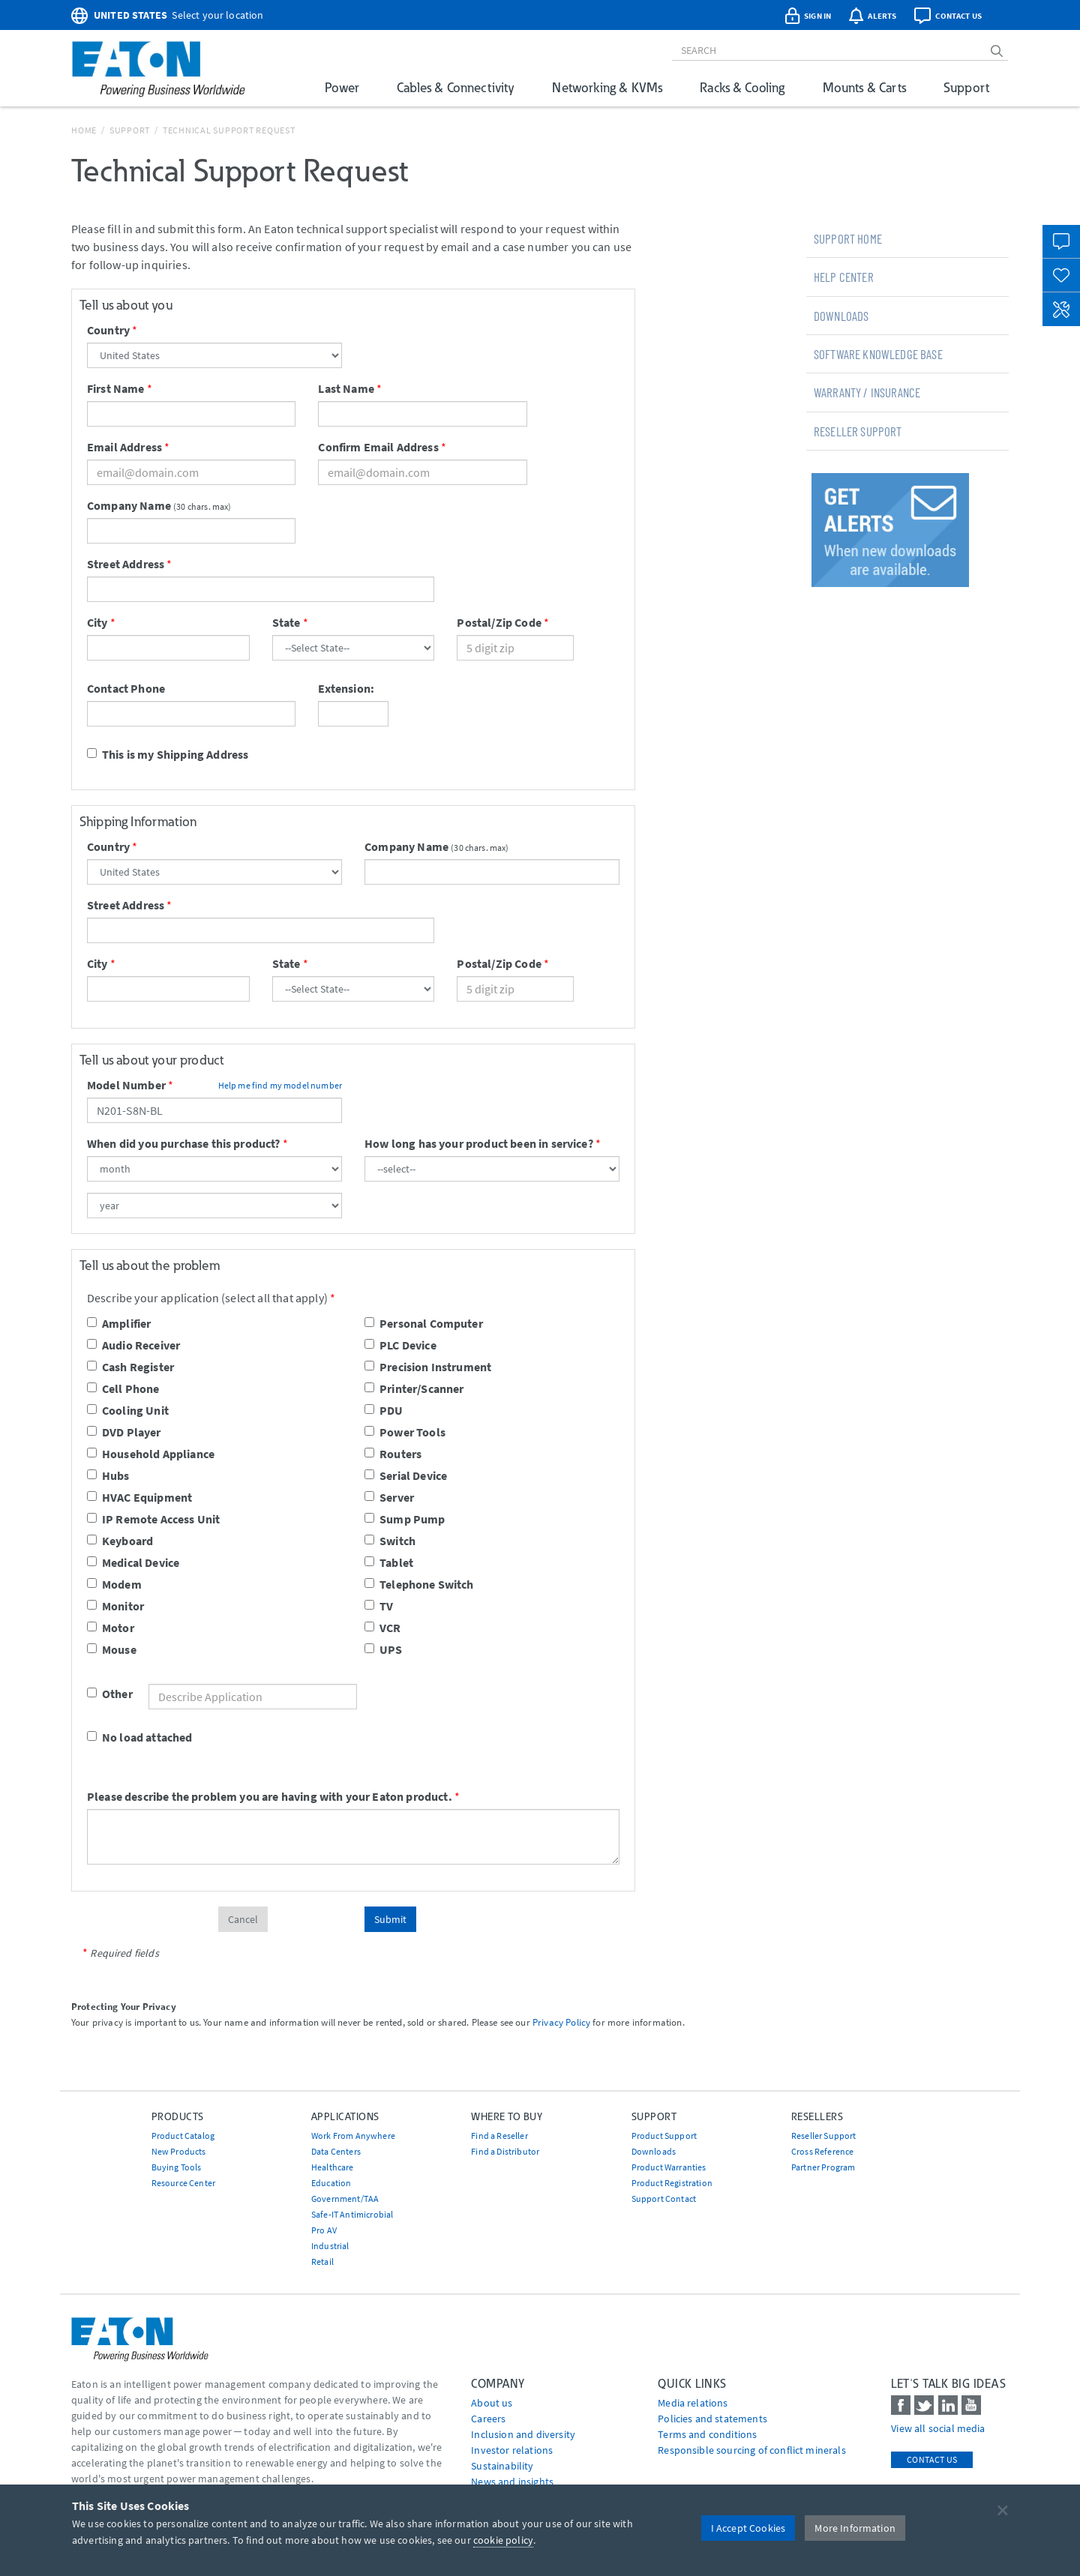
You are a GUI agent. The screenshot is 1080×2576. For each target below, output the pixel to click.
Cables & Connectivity (455, 87)
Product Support (664, 2135)
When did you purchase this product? (183, 1143)
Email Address (124, 446)
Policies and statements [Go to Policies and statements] (712, 2418)
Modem (114, 1584)
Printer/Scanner (414, 1388)
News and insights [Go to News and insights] (512, 2481)
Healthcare (332, 2167)
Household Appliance (150, 1453)
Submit (390, 1919)
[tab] (907, 238)
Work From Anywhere (353, 2135)
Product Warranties (669, 2167)
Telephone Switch (419, 1584)
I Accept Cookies (748, 2528)
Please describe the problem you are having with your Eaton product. (269, 1796)
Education (331, 2182)
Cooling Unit (128, 1410)
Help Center (844, 276)
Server (389, 1497)
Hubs (108, 1475)
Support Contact (664, 2198)
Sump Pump (404, 1518)
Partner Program (823, 2167)
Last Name (346, 388)
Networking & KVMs (607, 87)
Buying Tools (177, 2167)
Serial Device (405, 1475)
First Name (116, 388)
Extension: (346, 688)
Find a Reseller (499, 2135)
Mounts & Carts (864, 87)
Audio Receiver (133, 1344)
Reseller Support (858, 431)
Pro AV (324, 2230)
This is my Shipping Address (167, 754)
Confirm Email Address (378, 446)
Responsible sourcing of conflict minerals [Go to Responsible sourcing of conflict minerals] (752, 2450)
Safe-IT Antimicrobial (352, 2214)
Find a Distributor (505, 2151)
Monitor (115, 1605)
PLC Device (400, 1344)
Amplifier (119, 1323)
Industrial (330, 2245)
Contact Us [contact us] (932, 2459)
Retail (322, 2261)
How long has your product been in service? (478, 1143)
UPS (383, 1649)
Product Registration (672, 2182)
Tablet (388, 1562)
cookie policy (503, 2540)
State (286, 622)
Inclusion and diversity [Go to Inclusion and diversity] (523, 2434)
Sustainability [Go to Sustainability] (502, 2466)
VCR (382, 1627)
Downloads (841, 315)
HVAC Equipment (139, 1497)
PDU (383, 1410)
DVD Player (124, 1431)
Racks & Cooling (742, 87)
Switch (390, 1540)
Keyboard (120, 1540)
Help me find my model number (280, 1085)
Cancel (243, 1919)
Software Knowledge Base (878, 353)
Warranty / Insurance (867, 392)
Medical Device (133, 1562)
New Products (179, 2151)
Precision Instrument (427, 1366)
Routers (393, 1453)
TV (378, 1605)
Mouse (111, 1649)
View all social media (938, 2428)
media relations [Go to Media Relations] (693, 2403)
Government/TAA (345, 2198)
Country (108, 329)
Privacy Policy (561, 2022)
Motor (110, 1627)
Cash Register (130, 1366)
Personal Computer (423, 1323)
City (97, 622)
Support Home (848, 238)
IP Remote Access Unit (153, 1518)
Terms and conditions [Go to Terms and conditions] (707, 2434)
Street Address (125, 563)
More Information (855, 2528)
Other (99, 1693)
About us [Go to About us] (491, 2403)
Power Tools (405, 1431)
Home (84, 130)
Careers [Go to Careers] (488, 2418)
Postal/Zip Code (499, 622)
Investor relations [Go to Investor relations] (512, 2450)
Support (966, 87)
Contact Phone (126, 688)
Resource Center (183, 2182)
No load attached (140, 1737)
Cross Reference (822, 2151)
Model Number (126, 1084)
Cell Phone (123, 1388)
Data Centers (336, 2151)
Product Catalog (183, 2135)
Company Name (129, 505)
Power (342, 87)
